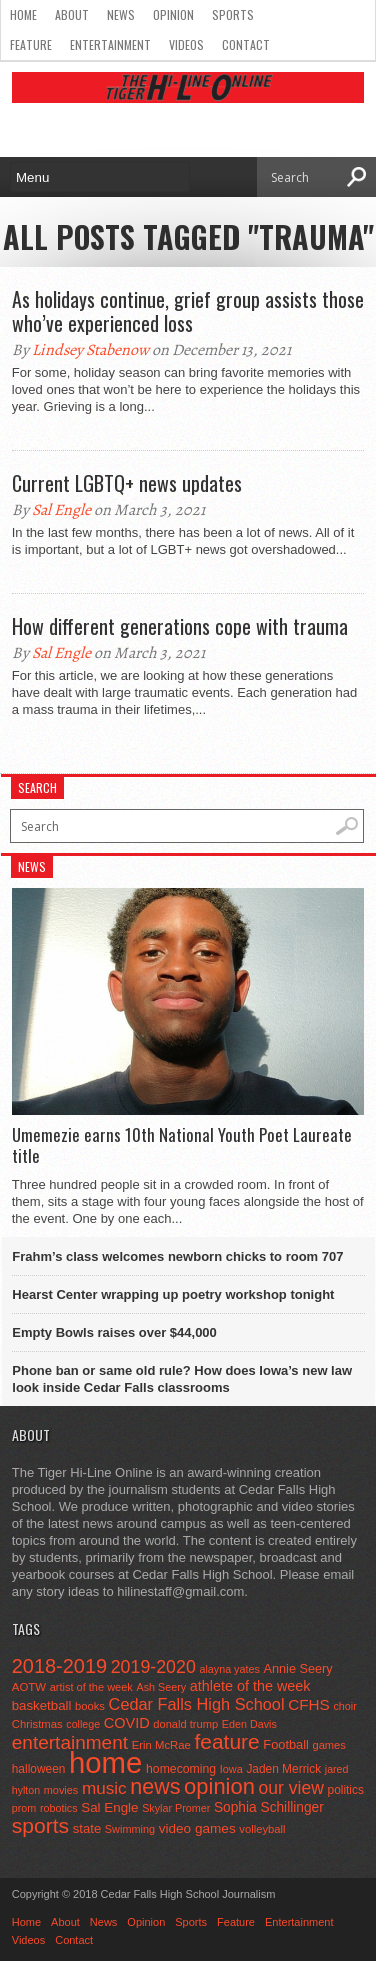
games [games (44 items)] (328, 1745)
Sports (233, 14)
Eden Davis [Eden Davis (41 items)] (249, 1724)
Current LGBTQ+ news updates (127, 483)
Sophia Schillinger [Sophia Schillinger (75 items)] (269, 1807)
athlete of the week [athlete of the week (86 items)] (250, 1686)
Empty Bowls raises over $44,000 (114, 1332)
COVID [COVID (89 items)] (127, 1723)
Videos (186, 44)
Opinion (173, 14)
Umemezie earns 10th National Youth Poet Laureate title (182, 1145)
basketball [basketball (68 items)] (42, 1705)
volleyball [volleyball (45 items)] (262, 1829)
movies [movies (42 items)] (61, 1790)
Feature (31, 44)
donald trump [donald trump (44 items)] (185, 1724)
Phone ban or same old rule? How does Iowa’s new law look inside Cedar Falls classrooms (182, 1379)
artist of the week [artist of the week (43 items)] (91, 1687)
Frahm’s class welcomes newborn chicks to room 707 (177, 1256)
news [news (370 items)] (155, 1787)
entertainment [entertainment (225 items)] (70, 1742)
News (121, 14)
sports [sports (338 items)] (40, 1825)
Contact (246, 44)
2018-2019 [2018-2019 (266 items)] (59, 1666)
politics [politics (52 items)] (346, 1790)
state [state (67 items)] (87, 1828)
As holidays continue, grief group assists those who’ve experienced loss (188, 311)
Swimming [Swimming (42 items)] (130, 1829)
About (72, 14)
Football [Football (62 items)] (286, 1744)
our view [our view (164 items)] (291, 1788)
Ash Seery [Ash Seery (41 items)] (161, 1687)
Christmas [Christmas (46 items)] (37, 1724)
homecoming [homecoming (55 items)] (181, 1769)
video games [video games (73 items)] (197, 1828)
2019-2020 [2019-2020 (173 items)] (153, 1667)
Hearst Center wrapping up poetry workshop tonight (173, 1294)
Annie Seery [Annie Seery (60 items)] (297, 1669)
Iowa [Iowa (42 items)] (231, 1769)
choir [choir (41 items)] (344, 1706)
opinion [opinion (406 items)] (219, 1786)
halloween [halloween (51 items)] (39, 1769)
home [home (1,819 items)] (105, 1762)
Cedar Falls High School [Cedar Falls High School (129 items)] (197, 1704)
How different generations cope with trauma (180, 626)
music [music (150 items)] (104, 1788)
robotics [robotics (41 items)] (59, 1808)
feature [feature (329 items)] (226, 1741)
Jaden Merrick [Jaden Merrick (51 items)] (283, 1769)
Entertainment (110, 44)
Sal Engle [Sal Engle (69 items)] (109, 1807)
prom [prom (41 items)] (24, 1808)
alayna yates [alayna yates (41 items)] (229, 1669)
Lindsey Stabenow (90, 350)
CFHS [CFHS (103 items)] (309, 1704)
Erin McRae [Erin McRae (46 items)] (161, 1745)
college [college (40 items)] (83, 1724)
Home (23, 14)
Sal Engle (61, 510)
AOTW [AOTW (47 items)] (29, 1687)
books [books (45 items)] (90, 1706)
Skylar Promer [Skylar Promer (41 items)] (176, 1808)
